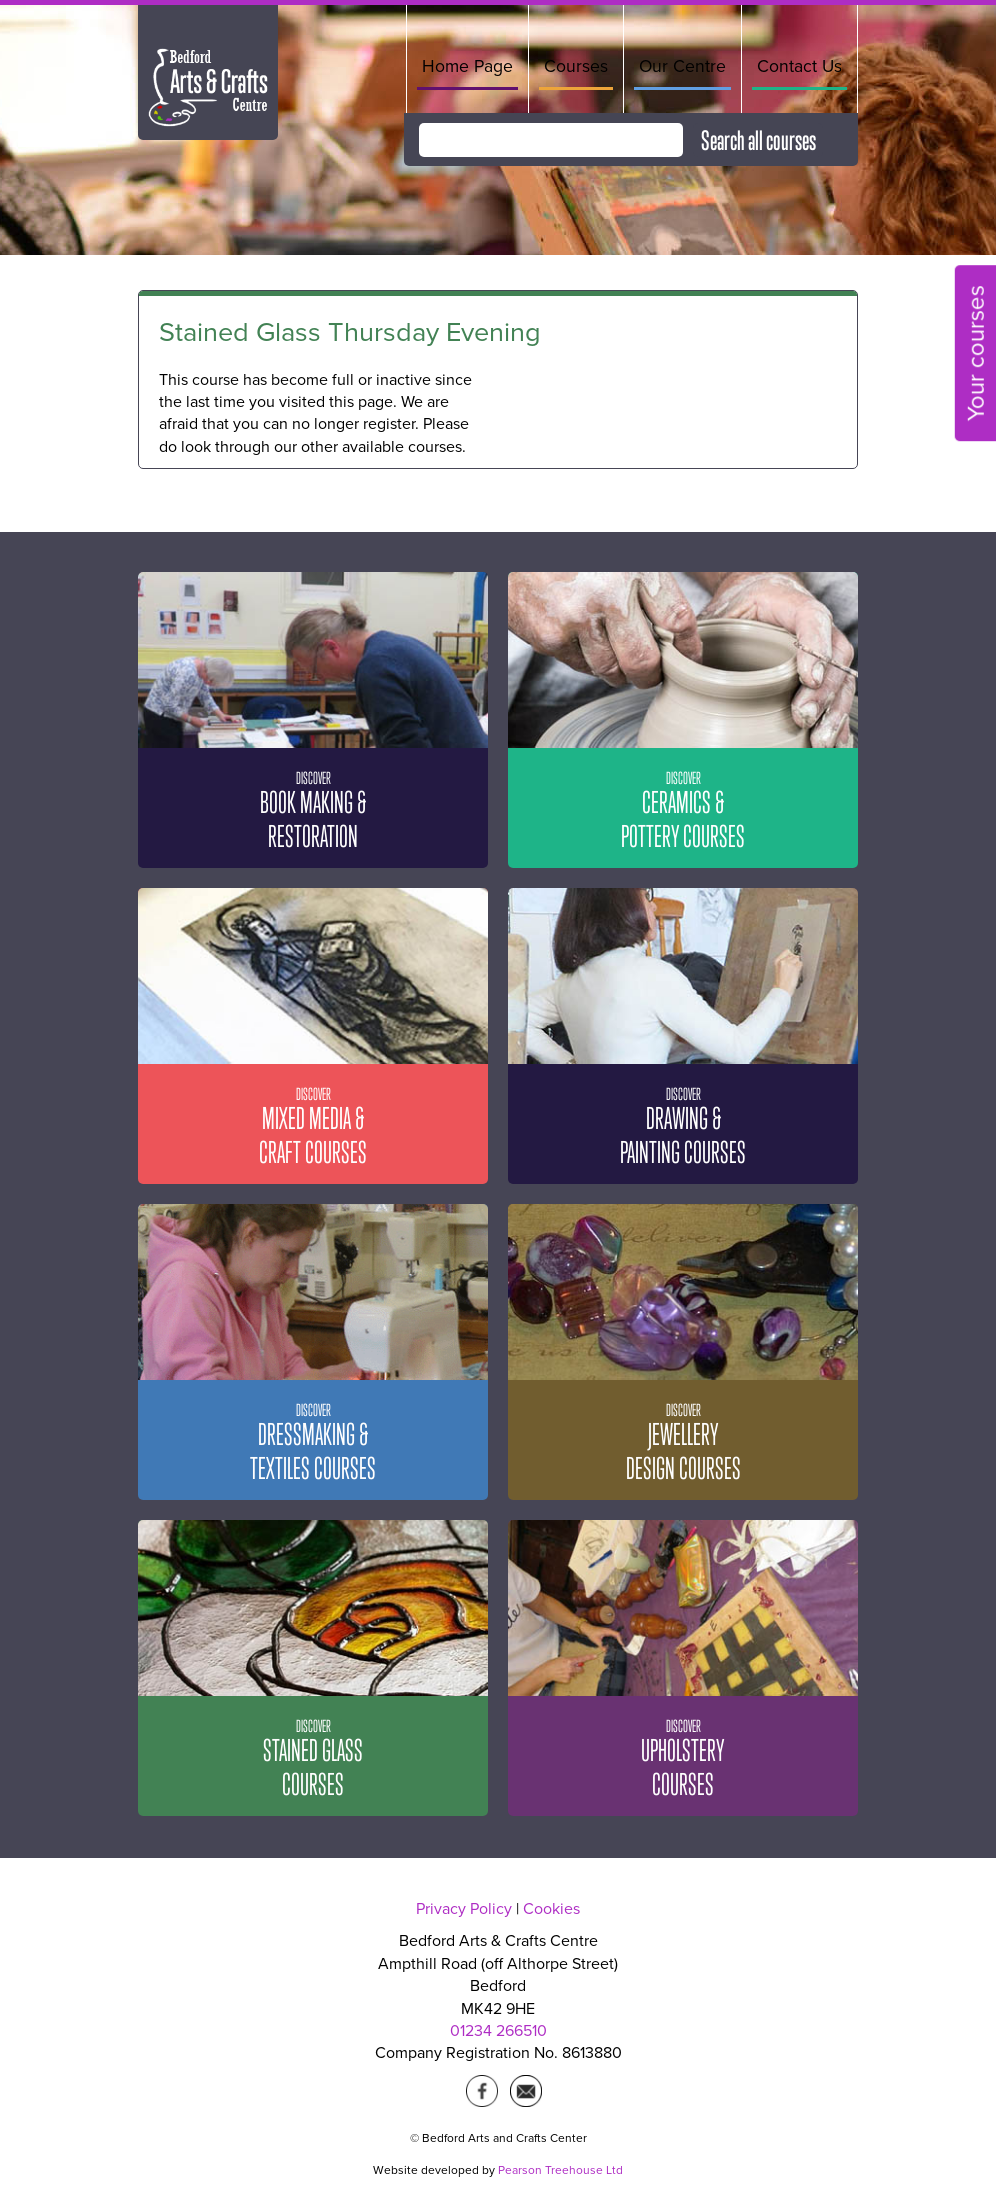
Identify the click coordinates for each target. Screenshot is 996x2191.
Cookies (551, 1908)
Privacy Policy (464, 1908)
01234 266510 (498, 2030)
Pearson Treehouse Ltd (560, 2170)
